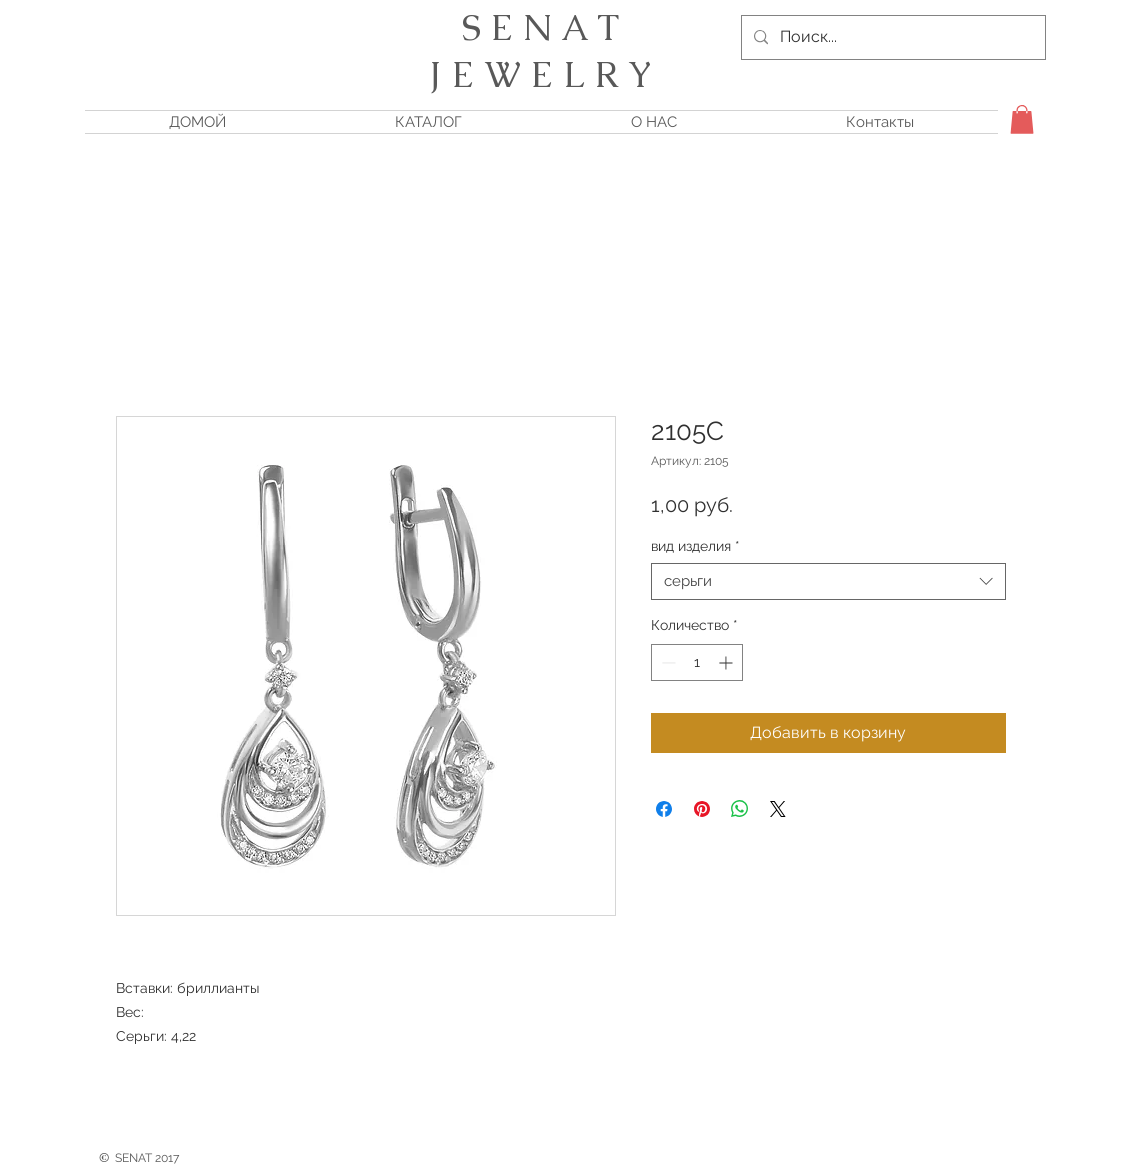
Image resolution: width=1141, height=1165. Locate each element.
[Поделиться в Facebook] (664, 809)
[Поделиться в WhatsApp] (740, 809)
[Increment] (727, 662)
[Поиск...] (891, 37)
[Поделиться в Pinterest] (702, 809)
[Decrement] (666, 662)
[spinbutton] (697, 662)
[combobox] (828, 582)
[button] (1022, 119)
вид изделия (695, 546)
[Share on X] (778, 809)
